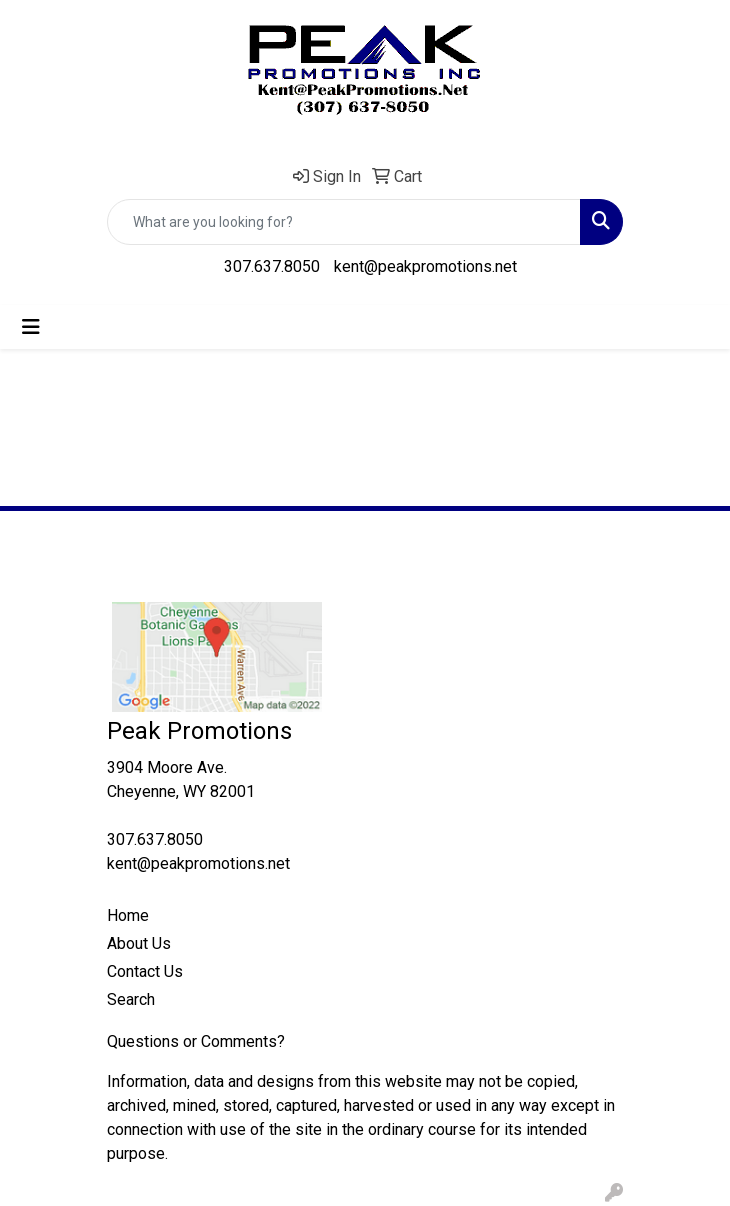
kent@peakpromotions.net (425, 266)
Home (128, 915)
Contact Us (145, 971)
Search (131, 999)
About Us (139, 943)
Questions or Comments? (196, 1041)
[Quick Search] (344, 222)
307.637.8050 (272, 266)
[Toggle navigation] (31, 327)
